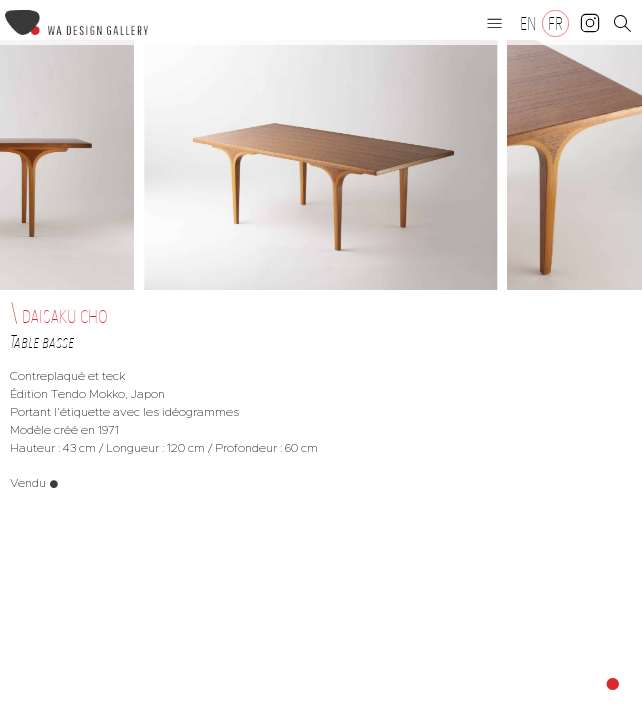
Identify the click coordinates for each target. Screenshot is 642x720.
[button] (495, 23)
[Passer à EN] (528, 23)
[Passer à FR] (555, 23)
